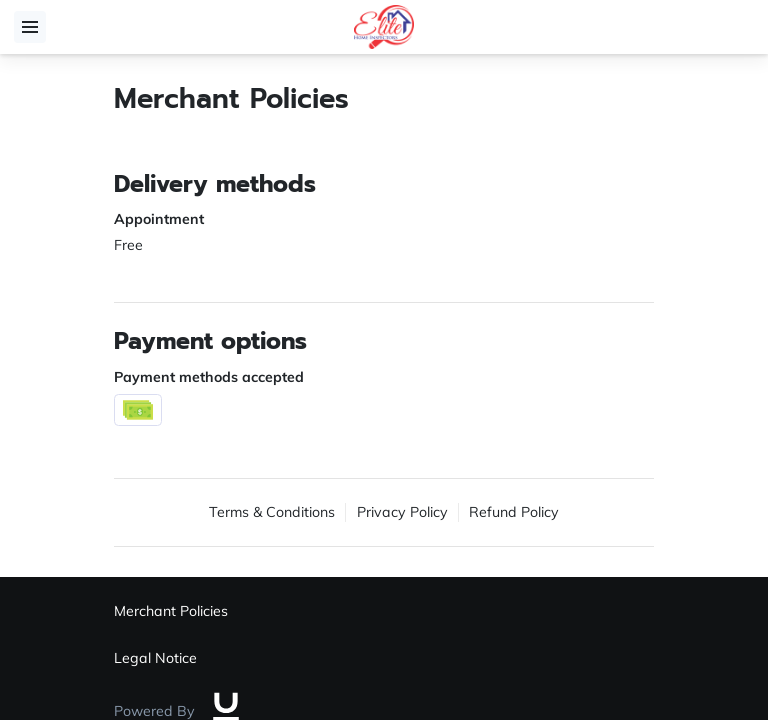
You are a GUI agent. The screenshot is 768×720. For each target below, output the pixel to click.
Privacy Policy (402, 512)
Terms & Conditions (272, 512)
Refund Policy (514, 512)
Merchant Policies (171, 611)
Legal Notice (155, 658)
